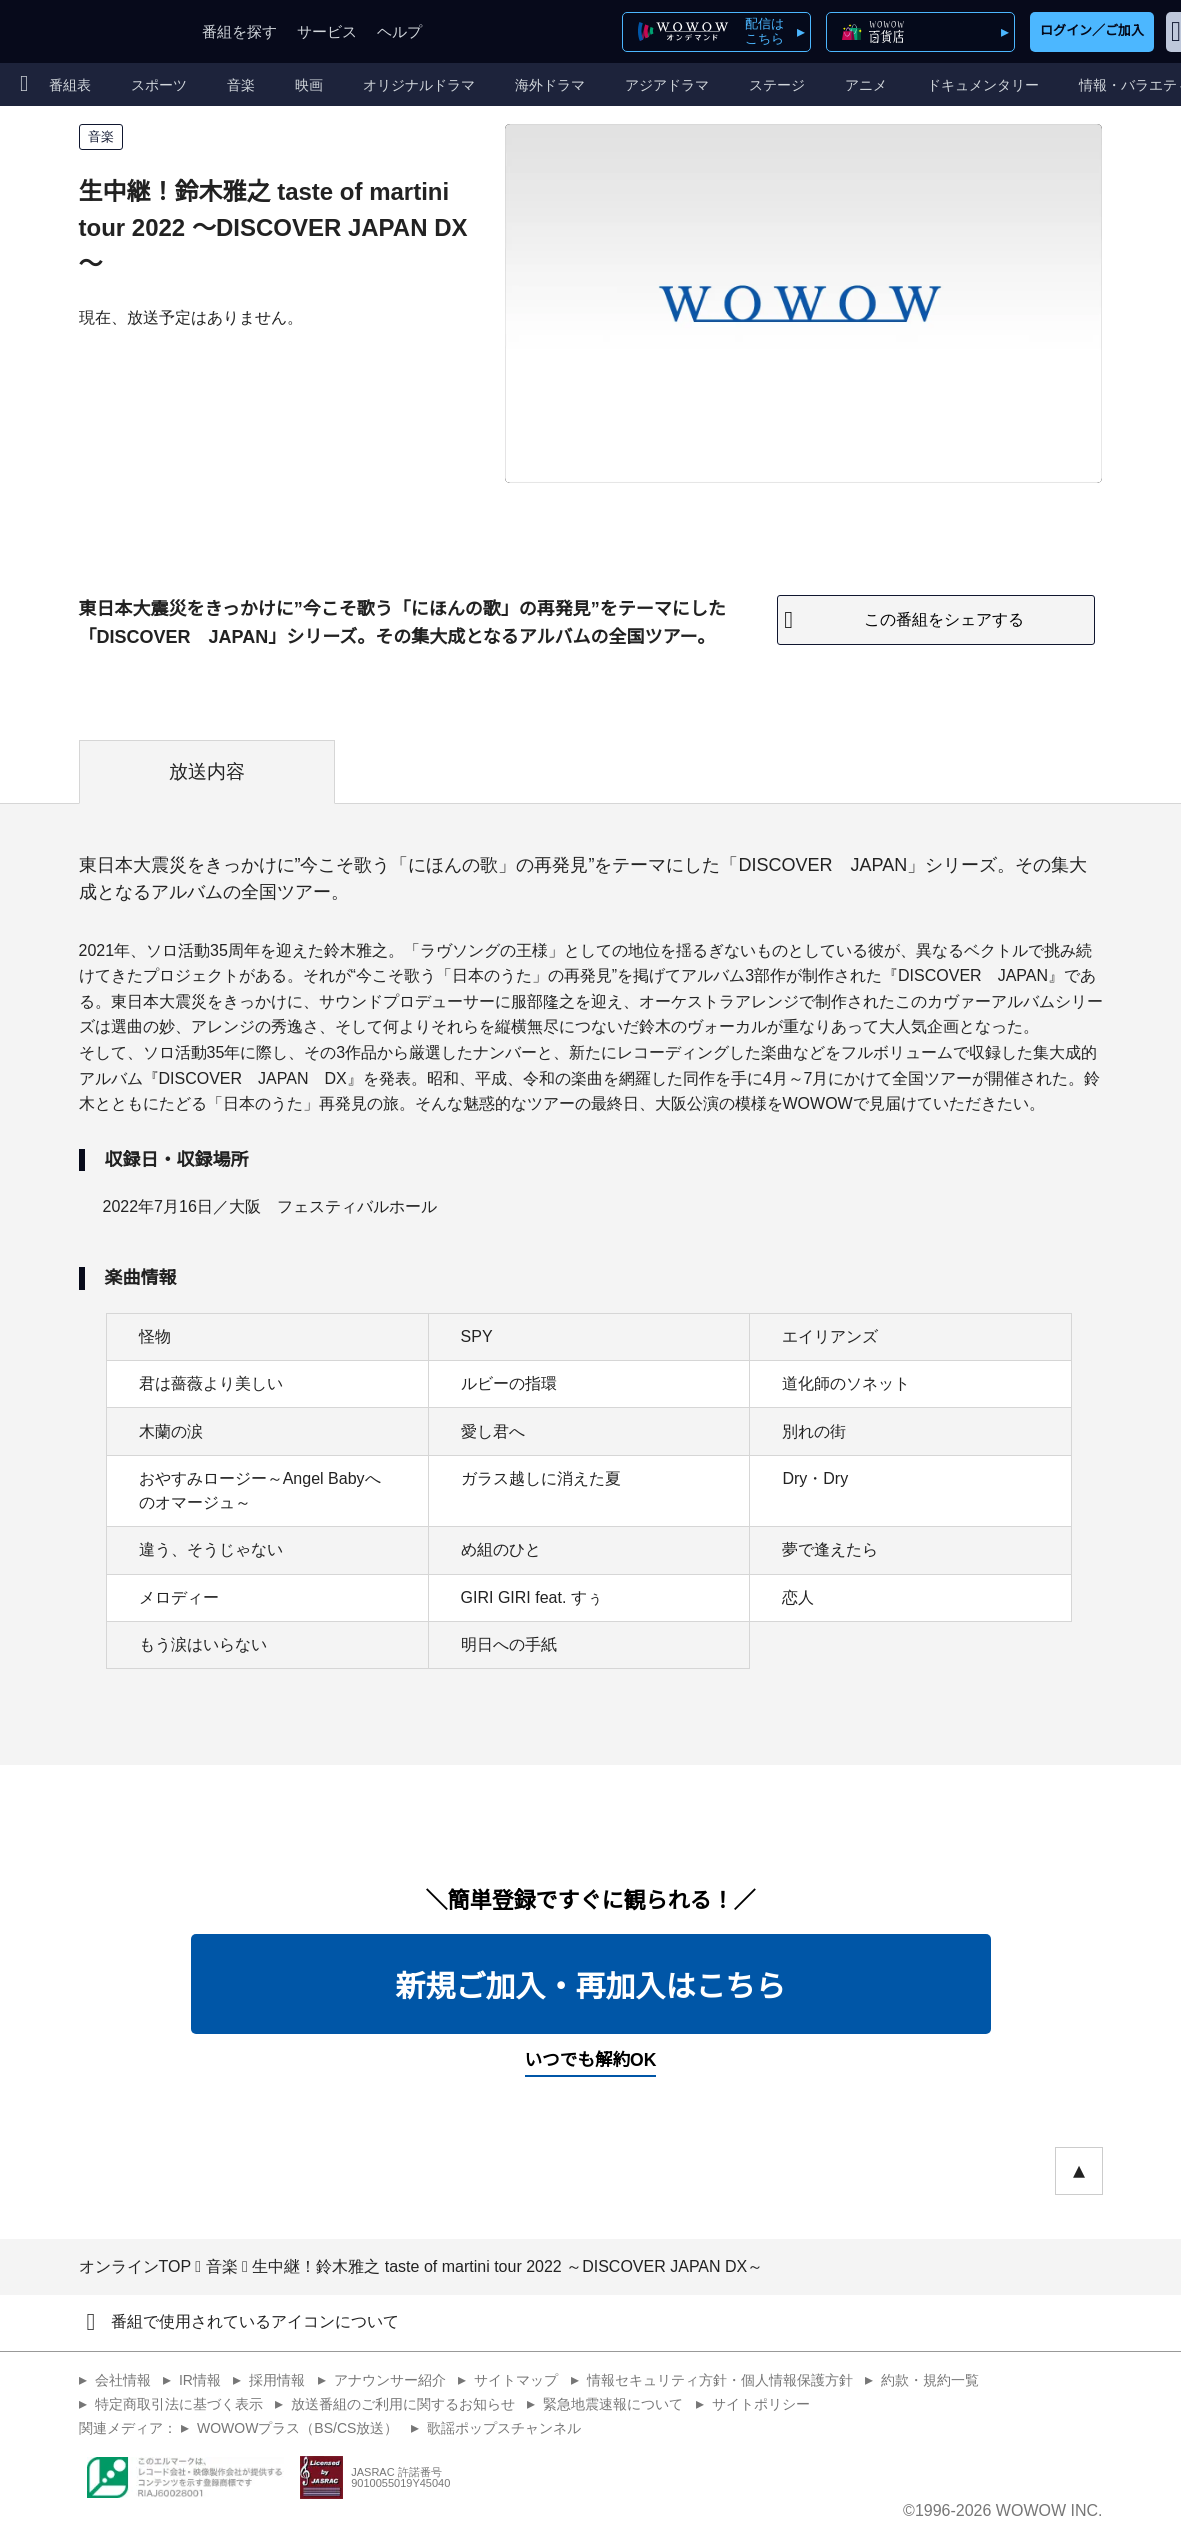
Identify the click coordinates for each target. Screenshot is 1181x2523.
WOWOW (88, 31)
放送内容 (207, 771)
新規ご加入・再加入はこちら (591, 1986)
